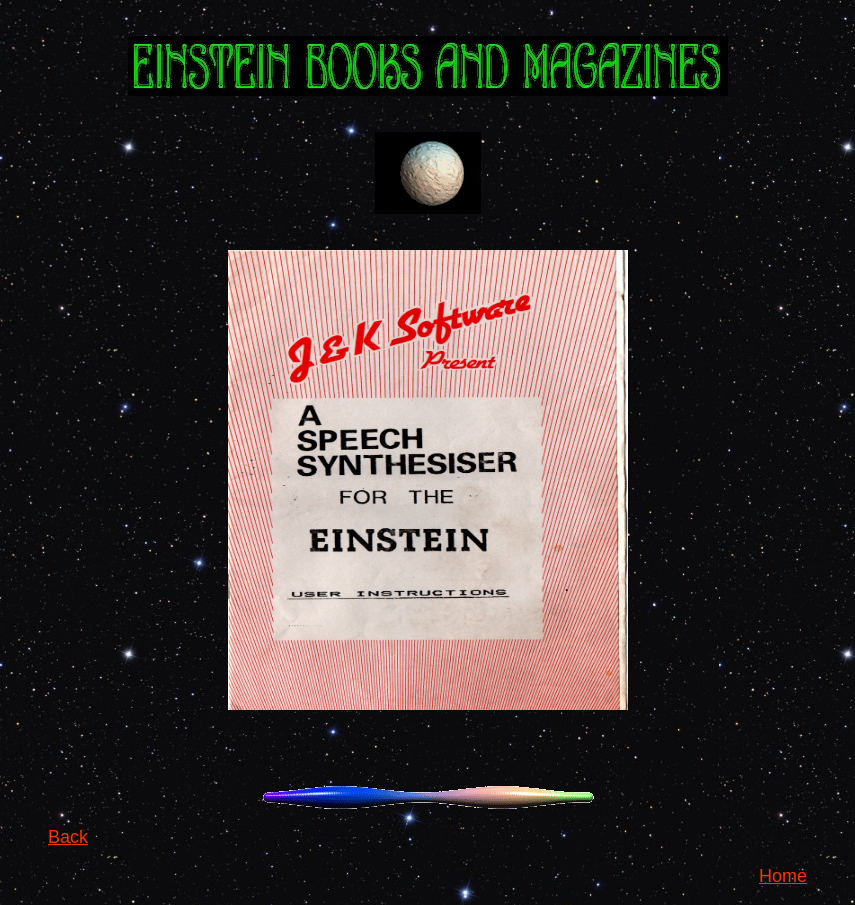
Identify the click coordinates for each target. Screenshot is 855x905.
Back (68, 837)
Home (783, 876)
